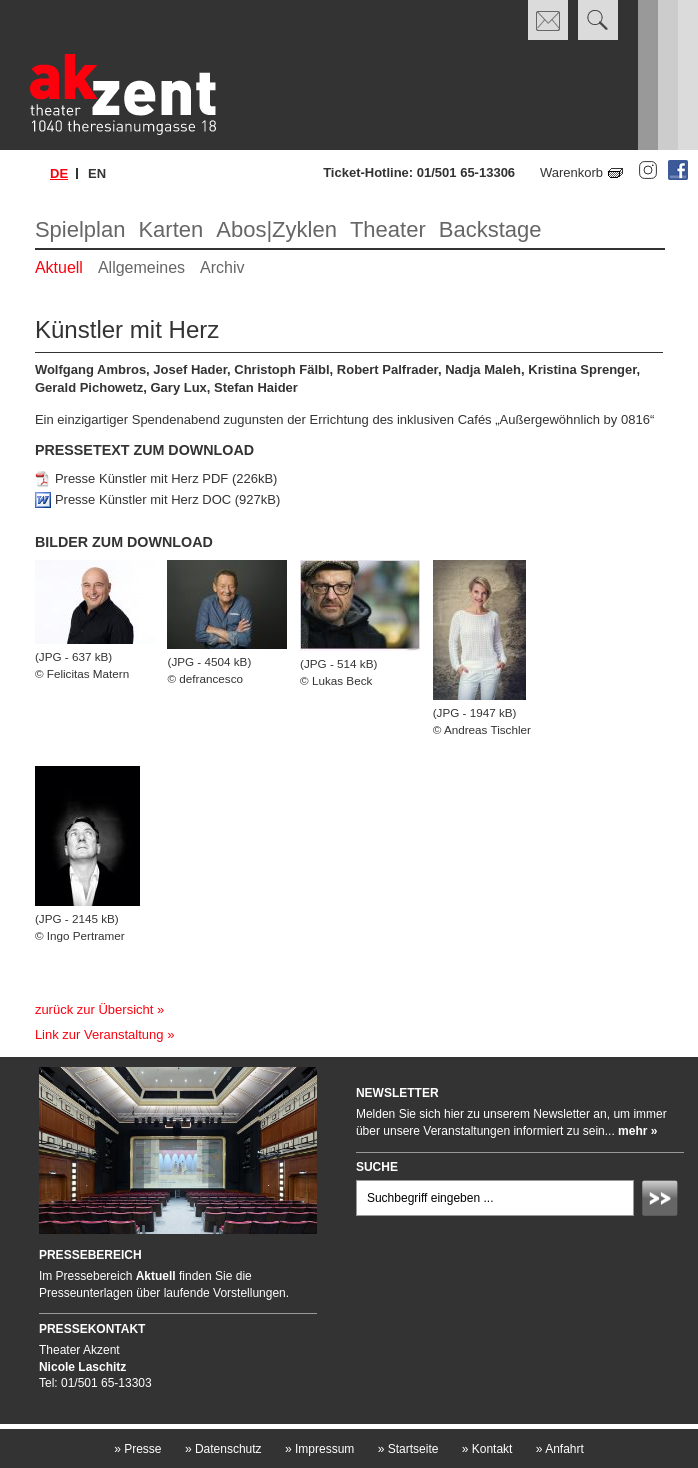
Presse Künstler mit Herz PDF (141, 478)
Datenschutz (223, 1449)
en (97, 173)
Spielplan (80, 229)
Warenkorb (571, 172)
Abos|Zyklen (276, 229)
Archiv (222, 267)
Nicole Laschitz (82, 1367)
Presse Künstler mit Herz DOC (143, 499)
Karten (170, 229)
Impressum (319, 1449)
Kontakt (487, 1449)
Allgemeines (141, 267)
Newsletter (397, 1093)
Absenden (663, 1201)
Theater (388, 229)
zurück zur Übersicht (94, 1009)
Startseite (408, 1449)
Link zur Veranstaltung (99, 1034)
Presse (137, 1449)
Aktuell (59, 267)
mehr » (637, 1131)
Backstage (490, 229)
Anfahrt (560, 1449)
